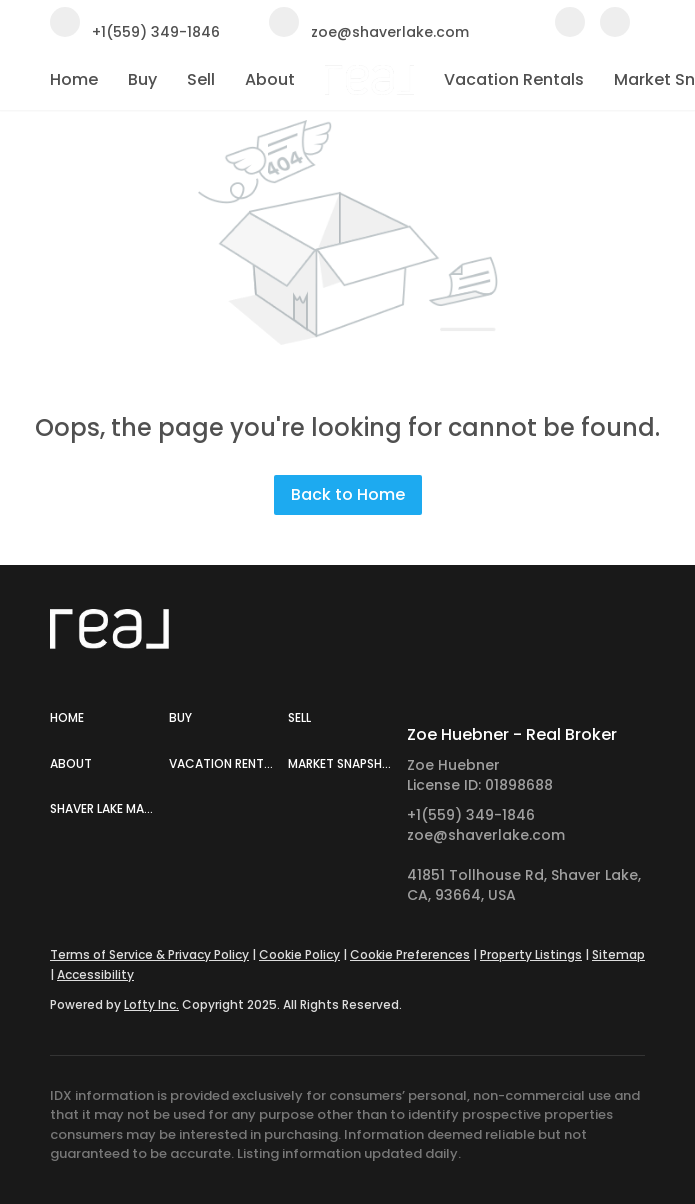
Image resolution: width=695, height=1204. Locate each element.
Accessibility (95, 974)
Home (74, 79)
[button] (109, 718)
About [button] (270, 79)
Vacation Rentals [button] (514, 79)
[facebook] (570, 31)
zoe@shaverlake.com (486, 835)
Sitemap (618, 954)
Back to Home (348, 494)
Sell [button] (201, 79)
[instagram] (615, 31)
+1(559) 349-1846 (471, 815)
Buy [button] (142, 79)
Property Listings (531, 954)
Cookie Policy (299, 954)
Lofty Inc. (151, 1004)
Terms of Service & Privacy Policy (149, 954)
